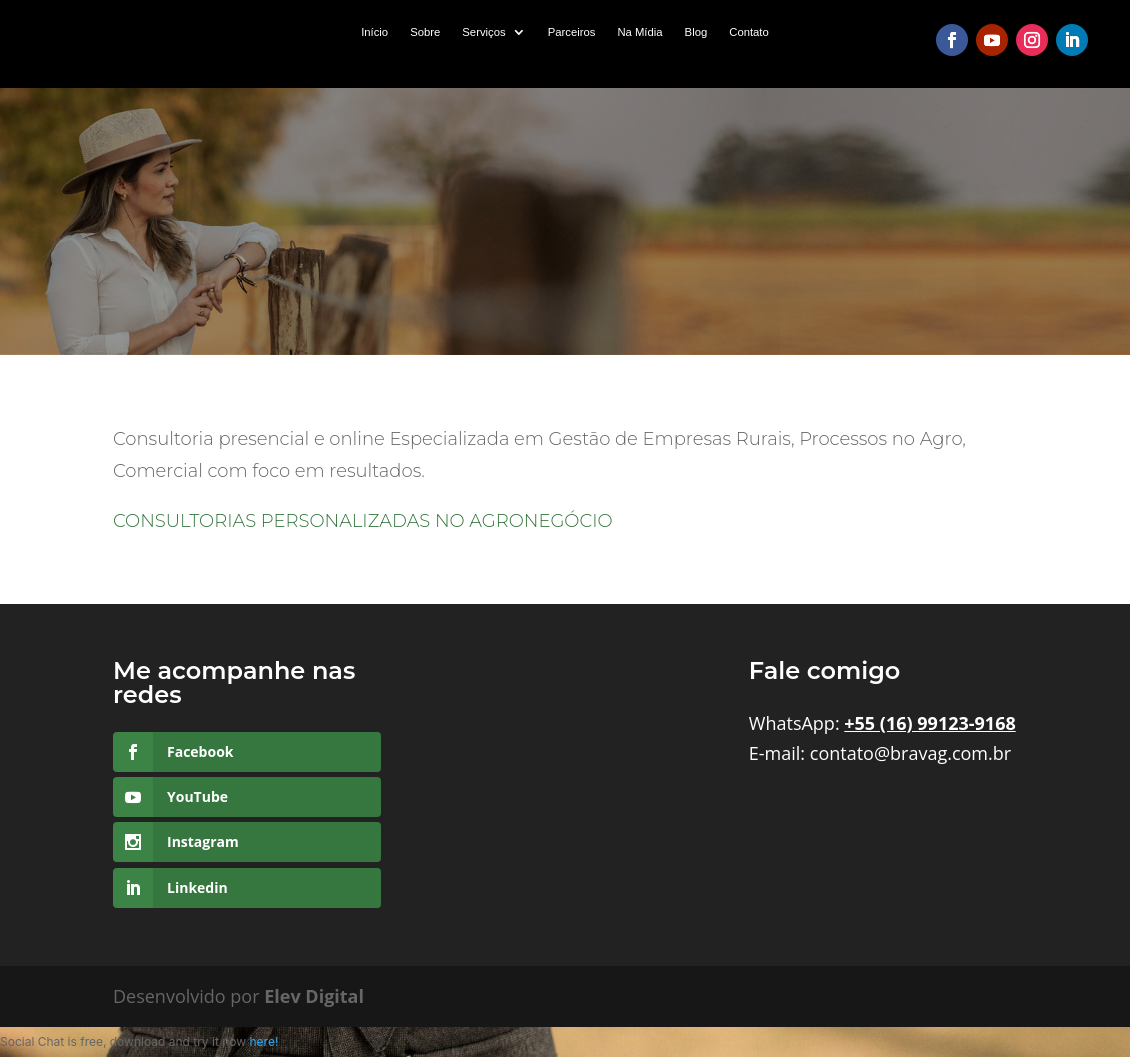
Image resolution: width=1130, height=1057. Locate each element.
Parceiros (572, 32)
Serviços (483, 32)
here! (263, 1041)
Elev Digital (314, 996)
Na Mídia (639, 32)
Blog (696, 32)
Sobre (425, 32)
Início (374, 32)
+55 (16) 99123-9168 (929, 723)
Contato (749, 32)
